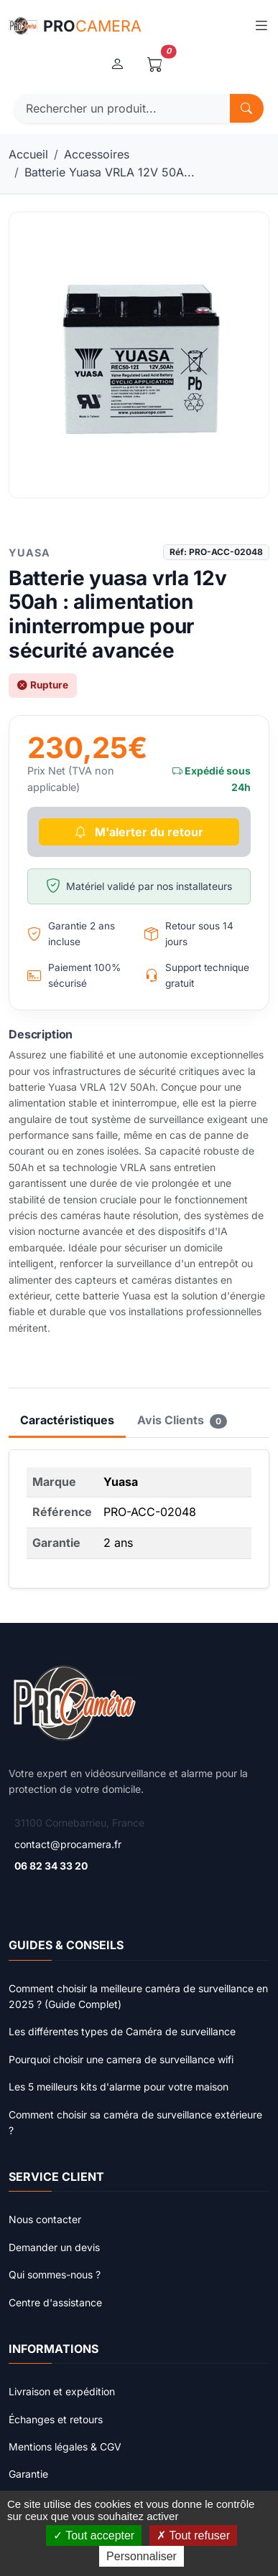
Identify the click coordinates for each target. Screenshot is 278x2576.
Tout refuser (193, 2535)
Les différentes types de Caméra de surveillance (122, 2031)
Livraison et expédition (62, 2391)
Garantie (28, 2474)
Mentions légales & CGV (65, 2446)
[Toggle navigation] (261, 25)
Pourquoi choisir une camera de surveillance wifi (121, 2059)
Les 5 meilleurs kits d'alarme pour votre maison (118, 2086)
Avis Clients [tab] (182, 1421)
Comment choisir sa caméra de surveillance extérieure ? (135, 2122)
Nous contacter (45, 2219)
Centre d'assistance (55, 2302)
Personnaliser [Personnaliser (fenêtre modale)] (141, 2556)
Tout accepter (93, 2535)
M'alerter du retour (139, 832)
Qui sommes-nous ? (55, 2274)
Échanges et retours (56, 2419)
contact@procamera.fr (67, 1844)
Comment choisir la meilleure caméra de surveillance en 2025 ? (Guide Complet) (138, 1996)
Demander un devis (54, 2247)
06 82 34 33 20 (51, 1866)
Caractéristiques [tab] (67, 1420)
